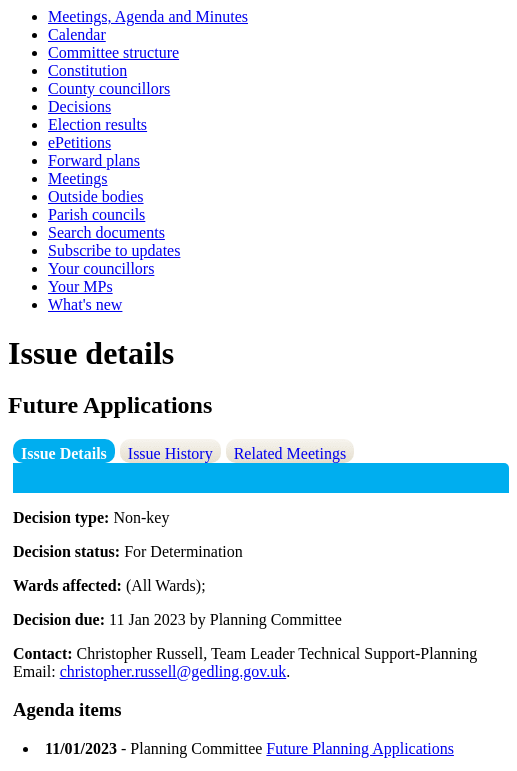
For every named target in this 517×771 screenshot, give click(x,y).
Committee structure (113, 52)
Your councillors (101, 268)
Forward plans (94, 160)
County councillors (109, 88)
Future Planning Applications (360, 748)
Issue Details (64, 453)
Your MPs (80, 286)
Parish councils (96, 214)
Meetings (78, 178)
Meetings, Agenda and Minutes (148, 16)
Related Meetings (290, 453)
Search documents (106, 232)
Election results (97, 124)
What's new (85, 304)
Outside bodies (96, 196)
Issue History (170, 453)
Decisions (79, 106)
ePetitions (79, 142)
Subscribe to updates (114, 250)
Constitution (87, 70)
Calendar (77, 34)
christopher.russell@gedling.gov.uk (173, 671)
